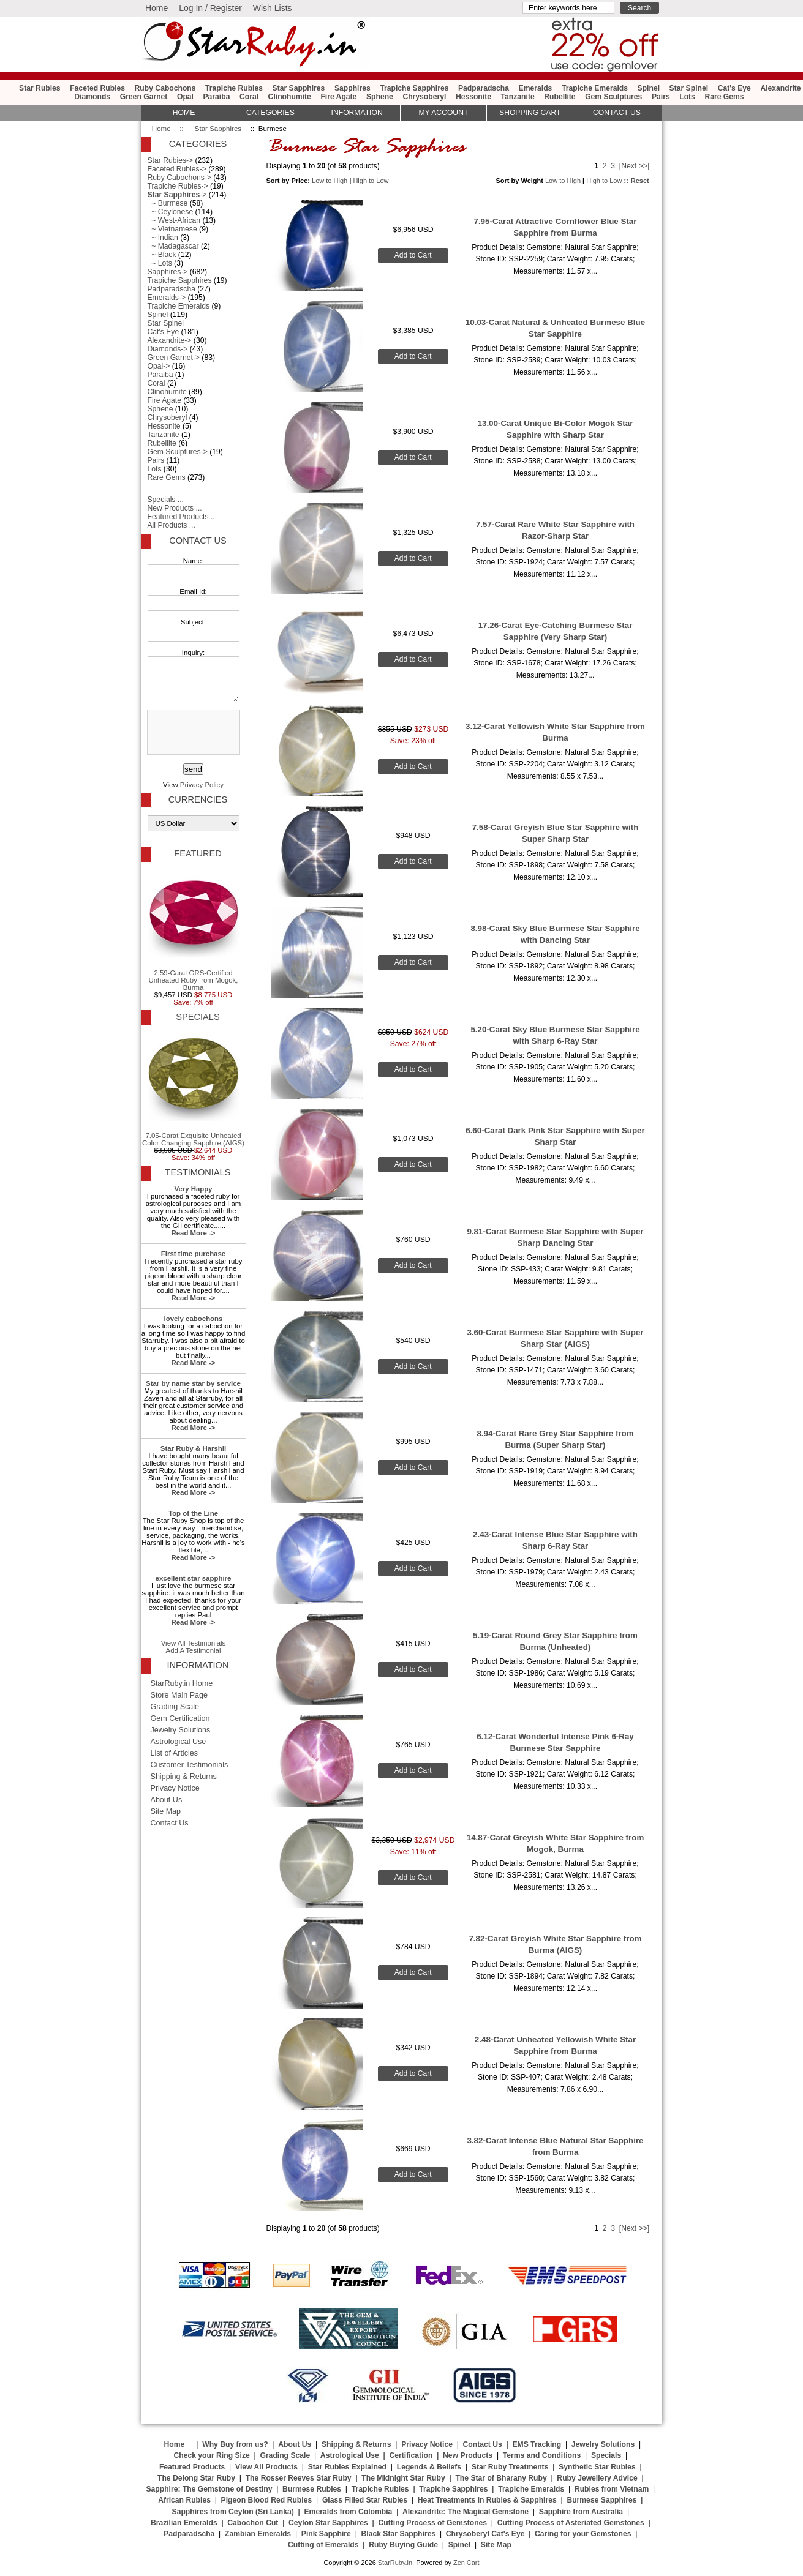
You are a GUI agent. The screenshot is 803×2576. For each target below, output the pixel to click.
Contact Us (197, 540)
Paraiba (216, 96)
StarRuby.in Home (182, 1683)
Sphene (379, 96)
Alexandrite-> (170, 340)
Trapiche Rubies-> (178, 186)
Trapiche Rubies (234, 88)
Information (357, 112)
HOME (184, 112)
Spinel (649, 88)
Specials (197, 1017)
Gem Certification (180, 1718)
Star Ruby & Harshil (193, 1448)
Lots (687, 96)
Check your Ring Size (211, 2455)
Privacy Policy (202, 784)
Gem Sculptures (613, 96)
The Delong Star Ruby (196, 2478)
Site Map (166, 1811)
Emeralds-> (167, 297)
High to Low (370, 180)
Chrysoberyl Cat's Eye (485, 2533)
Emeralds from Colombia (348, 2511)
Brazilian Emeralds (184, 2522)
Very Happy (193, 1189)
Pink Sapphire (326, 2533)
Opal (185, 96)
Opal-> (159, 366)
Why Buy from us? (235, 2444)
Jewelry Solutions (181, 1730)
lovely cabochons (193, 1318)
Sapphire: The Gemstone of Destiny (209, 2489)
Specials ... (166, 499)
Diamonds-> (168, 349)
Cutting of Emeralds (323, 2544)
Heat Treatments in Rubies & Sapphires (487, 2500)
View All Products (266, 2467)
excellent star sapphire (194, 1578)
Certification (410, 2455)
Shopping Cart (529, 112)
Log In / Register (210, 8)
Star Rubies (40, 88)
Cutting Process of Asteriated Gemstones (570, 2522)
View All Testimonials (193, 1643)
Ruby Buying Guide (403, 2544)
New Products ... (175, 508)
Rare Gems (724, 96)
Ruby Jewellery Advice (597, 2478)
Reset (640, 180)
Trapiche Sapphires (414, 88)
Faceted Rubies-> (177, 169)
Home (156, 8)
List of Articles (174, 1753)
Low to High (329, 180)
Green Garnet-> (174, 357)
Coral (248, 96)
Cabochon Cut (252, 2522)
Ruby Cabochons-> (179, 177)
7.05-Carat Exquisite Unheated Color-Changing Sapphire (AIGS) (193, 1088)
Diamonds (92, 96)
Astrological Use (178, 1741)
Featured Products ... (182, 516)
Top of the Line (193, 1513)
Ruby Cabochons (165, 88)
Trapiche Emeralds (595, 88)
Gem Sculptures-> (178, 451)
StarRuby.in (395, 2562)
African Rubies (184, 2500)
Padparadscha (483, 88)
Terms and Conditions (542, 2455)
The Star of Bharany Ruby (500, 2478)
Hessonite (473, 96)
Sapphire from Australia (581, 2511)
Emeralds (535, 88)
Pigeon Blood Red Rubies (266, 2500)
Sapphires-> (168, 272)
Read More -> (193, 1233)
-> (177, 194)
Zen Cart (466, 2562)
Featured (197, 853)
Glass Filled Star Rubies (364, 2500)
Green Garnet (144, 96)
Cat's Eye (734, 88)
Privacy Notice (175, 1788)
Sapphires (352, 88)
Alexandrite (780, 88)
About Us (167, 1799)
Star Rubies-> (171, 160)
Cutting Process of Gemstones (432, 2522)
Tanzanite (518, 96)
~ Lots (160, 263)
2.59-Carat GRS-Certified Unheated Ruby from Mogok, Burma (193, 928)
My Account (444, 112)
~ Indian (163, 237)
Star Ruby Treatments (510, 2467)
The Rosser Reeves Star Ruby (299, 2478)
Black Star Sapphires (398, 2533)
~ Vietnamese (172, 229)
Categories (270, 112)
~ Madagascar (173, 246)
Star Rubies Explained (347, 2467)
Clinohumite (289, 96)
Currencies (197, 799)
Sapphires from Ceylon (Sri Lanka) (233, 2511)
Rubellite (559, 96)
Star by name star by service (193, 1383)
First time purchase (193, 1253)
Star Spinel (689, 88)
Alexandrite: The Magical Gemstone (465, 2511)
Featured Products (192, 2467)
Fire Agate (338, 96)
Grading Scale (175, 1706)
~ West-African (174, 220)
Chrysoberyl (424, 96)
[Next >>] (634, 166)
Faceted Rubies (97, 88)
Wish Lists (272, 8)
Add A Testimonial (193, 1650)
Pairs (661, 96)
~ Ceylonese (171, 212)
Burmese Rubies (311, 2489)
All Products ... (171, 525)
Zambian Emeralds (258, 2533)
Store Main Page (179, 1695)
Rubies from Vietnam (612, 2489)
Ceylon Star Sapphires (328, 2522)
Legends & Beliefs (429, 2467)
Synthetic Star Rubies (597, 2467)
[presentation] (192, 733)
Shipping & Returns (184, 1776)
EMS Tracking (536, 2444)
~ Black (162, 254)
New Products (467, 2455)
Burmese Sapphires (601, 2500)
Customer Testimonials (189, 1765)
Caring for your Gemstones (583, 2533)
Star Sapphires (218, 128)
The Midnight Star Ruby (403, 2478)
